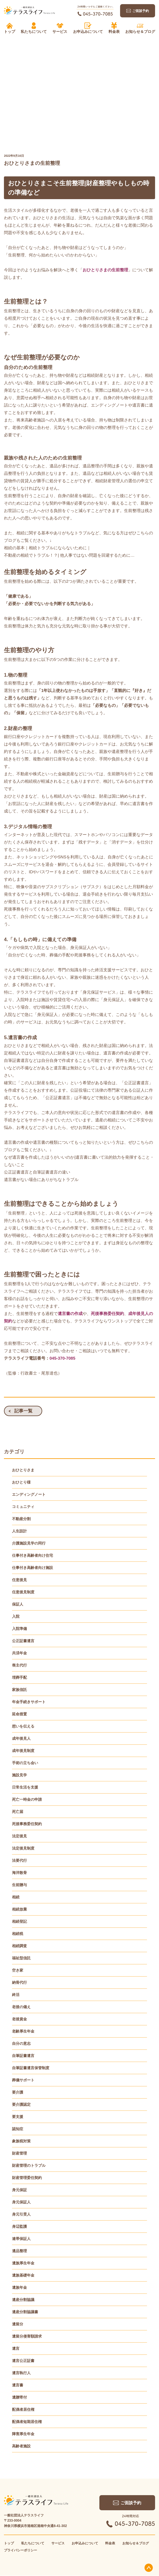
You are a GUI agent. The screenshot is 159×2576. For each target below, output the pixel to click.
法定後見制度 (23, 1848)
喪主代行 (19, 1665)
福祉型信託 (21, 1958)
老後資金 (19, 2019)
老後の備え (21, 2007)
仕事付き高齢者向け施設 (32, 1568)
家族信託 (19, 1690)
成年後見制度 (23, 1751)
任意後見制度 (23, 1592)
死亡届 (17, 1812)
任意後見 (19, 1580)
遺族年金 (19, 2287)
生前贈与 (19, 1885)
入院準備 (19, 1629)
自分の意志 (21, 2043)
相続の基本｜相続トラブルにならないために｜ (47, 548)
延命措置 (19, 1714)
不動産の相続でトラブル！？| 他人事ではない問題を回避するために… (69, 555)
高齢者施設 (21, 2446)
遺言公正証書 (23, 2361)
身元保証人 (21, 2202)
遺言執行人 (21, 2373)
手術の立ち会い (25, 1763)
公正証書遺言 (23, 1641)
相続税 (17, 1934)
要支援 (17, 2117)
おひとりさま (23, 1470)
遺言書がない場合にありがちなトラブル (41, 1179)
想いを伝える (23, 1726)
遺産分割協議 (23, 2300)
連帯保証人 (21, 2239)
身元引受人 (21, 2214)
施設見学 (19, 1775)
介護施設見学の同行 (29, 1543)
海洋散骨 (19, 1873)
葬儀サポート (23, 2080)
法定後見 (19, 1836)
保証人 (17, 1604)
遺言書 (17, 2385)
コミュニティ (23, 1507)
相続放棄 (19, 1909)
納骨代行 (19, 1982)
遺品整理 (19, 2251)
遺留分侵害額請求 (27, 2336)
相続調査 (19, 1946)
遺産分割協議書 (25, 2312)
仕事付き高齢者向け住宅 (32, 1555)
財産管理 (19, 2153)
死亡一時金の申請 (27, 1799)
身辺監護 (19, 2226)
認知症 (17, 2129)
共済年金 (19, 1653)
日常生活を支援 (25, 1787)
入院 (15, 1616)
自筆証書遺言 (23, 2056)
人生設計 (19, 1531)
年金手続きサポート (29, 1702)
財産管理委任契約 (27, 2178)
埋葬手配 (19, 1677)
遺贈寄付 (19, 2397)
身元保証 (19, 2190)
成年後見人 (21, 1738)
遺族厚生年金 (23, 2263)
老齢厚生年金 (23, 2031)
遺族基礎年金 (23, 2275)
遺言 (15, 2348)
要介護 (17, 2092)
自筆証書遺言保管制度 (30, 2068)
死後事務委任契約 (27, 1824)
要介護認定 (21, 2104)
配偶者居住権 (23, 2409)
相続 (15, 1897)
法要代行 (19, 1860)
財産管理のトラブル (29, 2165)
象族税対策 (21, 2141)
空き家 (17, 1970)
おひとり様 (21, 1482)
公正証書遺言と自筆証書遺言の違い (37, 1172)
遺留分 (17, 2324)
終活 (15, 1995)
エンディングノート (29, 1494)
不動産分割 (21, 1519)
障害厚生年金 (23, 2434)
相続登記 (19, 1921)
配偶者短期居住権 (27, 2422)
